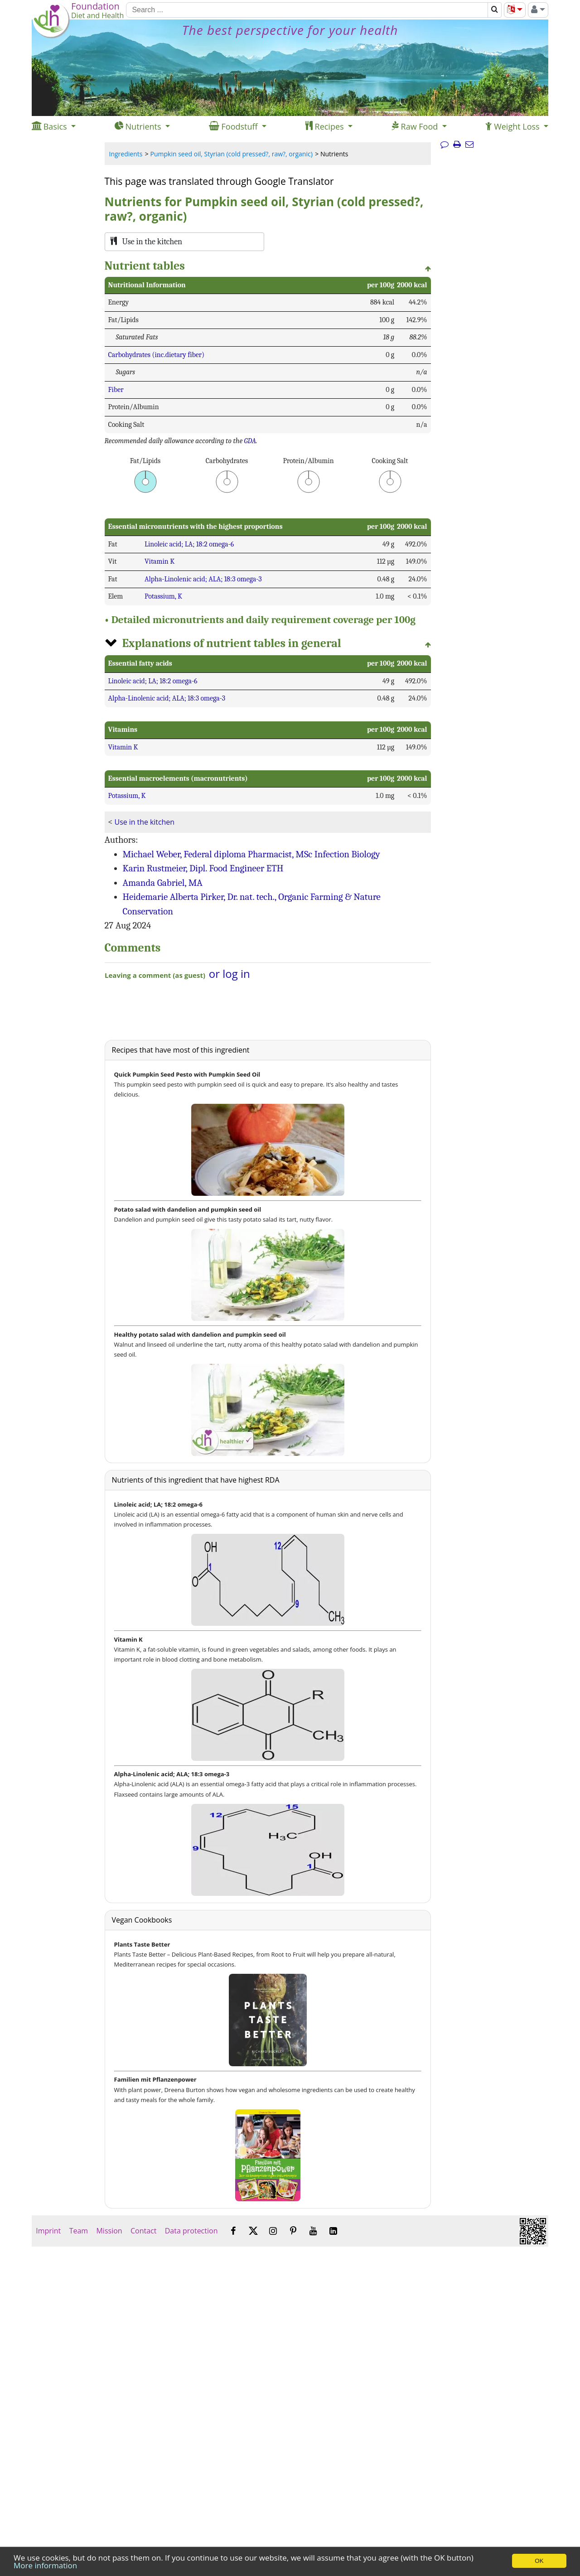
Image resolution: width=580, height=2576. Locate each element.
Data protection (191, 2231)
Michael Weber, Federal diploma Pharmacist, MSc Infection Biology (251, 854)
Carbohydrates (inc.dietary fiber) (156, 355)
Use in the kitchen (144, 822)
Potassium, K (163, 596)
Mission (109, 2231)
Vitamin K (159, 561)
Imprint (48, 2231)
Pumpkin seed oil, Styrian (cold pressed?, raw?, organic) (231, 154)
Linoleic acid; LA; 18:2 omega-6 (189, 544)
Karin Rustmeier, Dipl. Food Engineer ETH (203, 868)
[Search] (307, 10)
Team (78, 2231)
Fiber (116, 390)
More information (45, 2565)
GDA (250, 441)
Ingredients (126, 154)
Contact (144, 2231)
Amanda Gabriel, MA (163, 882)
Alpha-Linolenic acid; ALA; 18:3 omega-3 (203, 579)
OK (539, 2560)
